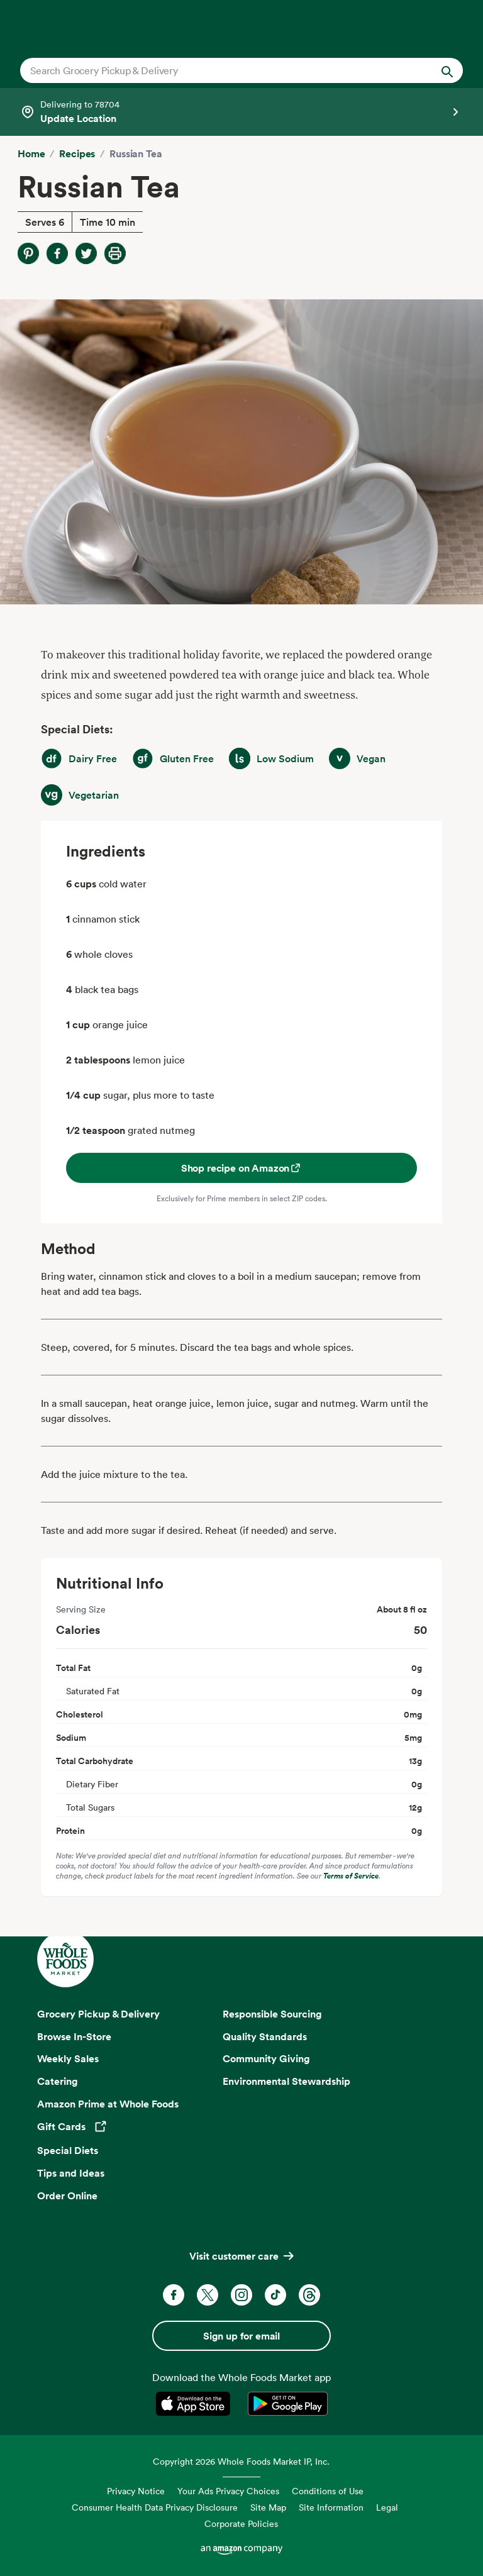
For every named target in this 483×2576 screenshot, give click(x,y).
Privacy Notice (136, 2491)
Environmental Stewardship (286, 2081)
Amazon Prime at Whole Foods (108, 2104)
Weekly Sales (68, 2058)
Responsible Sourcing (272, 2014)
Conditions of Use (328, 2491)
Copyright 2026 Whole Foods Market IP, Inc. (241, 2461)
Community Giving (266, 2058)
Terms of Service (351, 1876)
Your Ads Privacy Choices (228, 2491)
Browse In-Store (74, 2036)
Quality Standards (265, 2036)
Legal (387, 2507)
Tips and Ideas (70, 2173)
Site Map (268, 2507)
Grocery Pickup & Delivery (98, 2014)
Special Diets (67, 2150)
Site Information (331, 2507)
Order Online (67, 2195)
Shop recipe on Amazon (242, 1168)
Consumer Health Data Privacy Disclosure (155, 2507)
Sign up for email (241, 2336)
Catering (57, 2081)
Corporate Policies (241, 2523)
